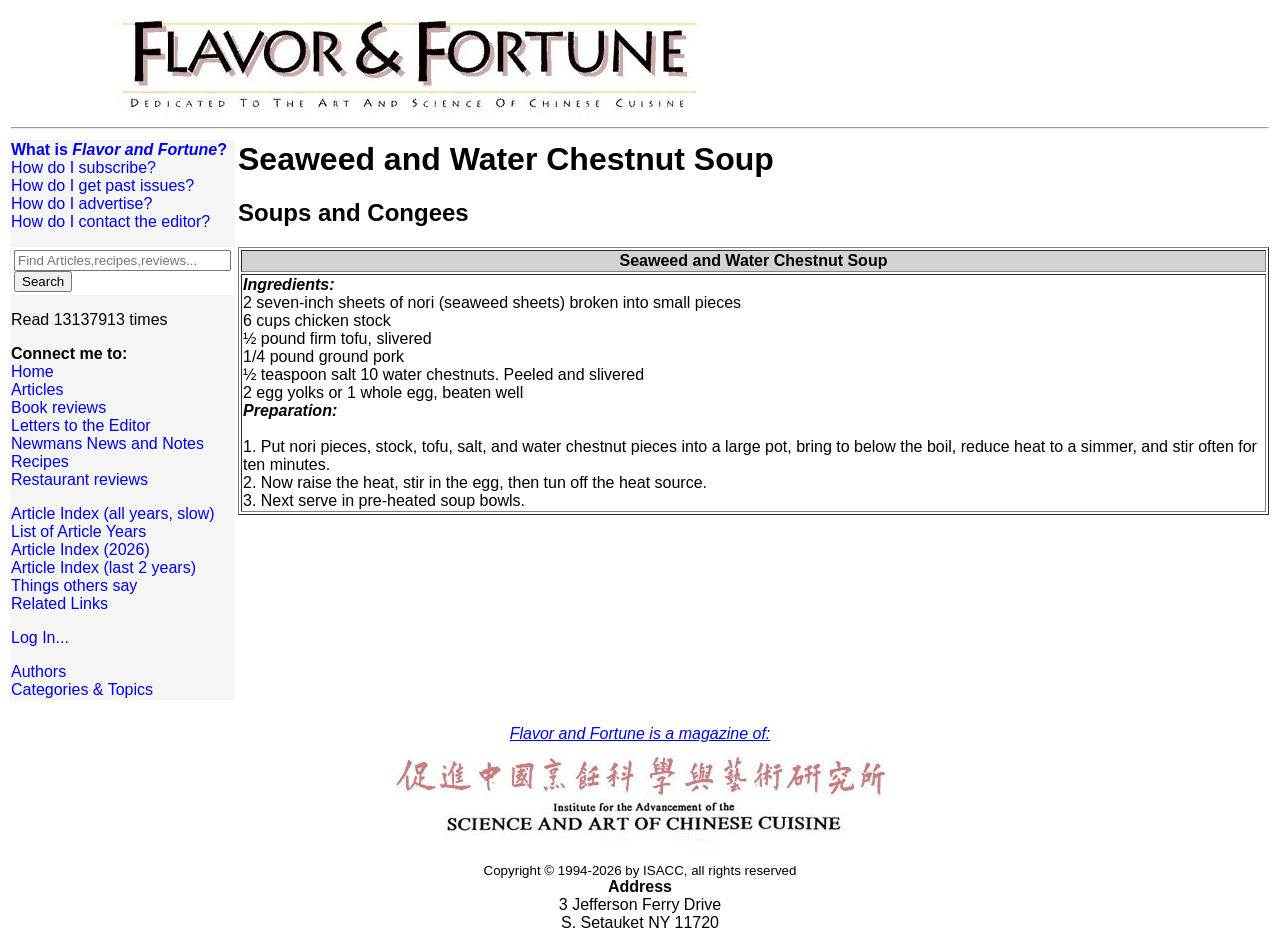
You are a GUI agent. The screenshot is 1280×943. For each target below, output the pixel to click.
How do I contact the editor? (110, 221)
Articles (37, 389)
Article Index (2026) (80, 549)
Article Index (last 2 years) (103, 567)
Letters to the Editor (81, 425)
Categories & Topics (82, 689)
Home (32, 371)
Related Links (59, 603)
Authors (38, 671)
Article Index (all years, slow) (113, 513)
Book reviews (58, 407)
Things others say (74, 585)
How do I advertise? (81, 203)
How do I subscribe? (83, 167)
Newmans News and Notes (107, 443)
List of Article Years (78, 531)
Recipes (40, 461)
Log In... (40, 637)
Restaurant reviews (79, 479)
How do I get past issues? (102, 185)
